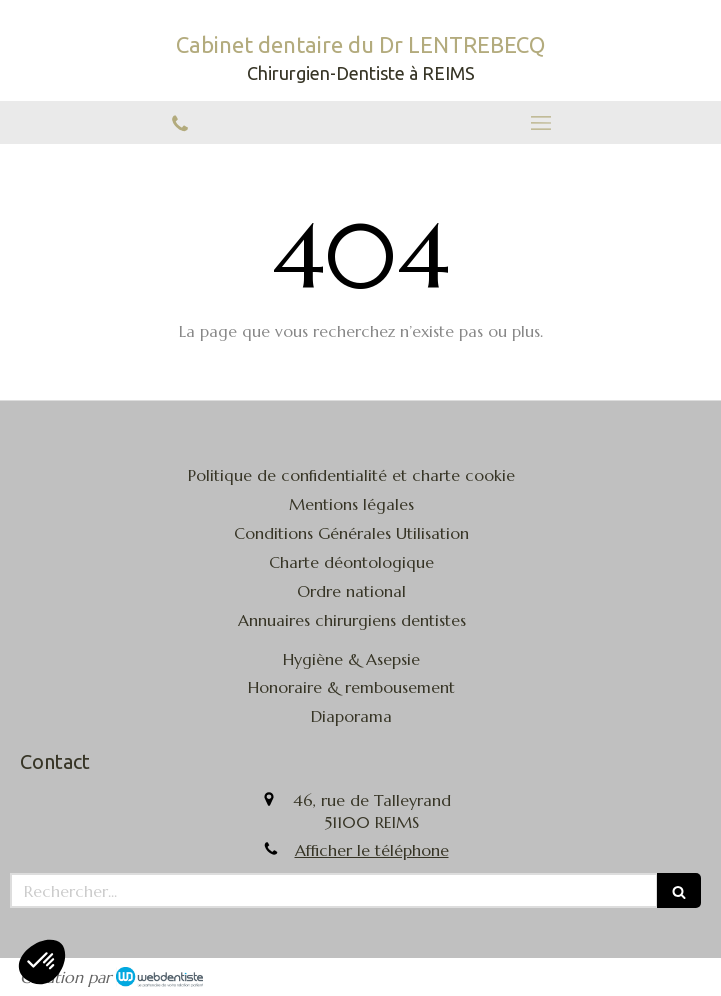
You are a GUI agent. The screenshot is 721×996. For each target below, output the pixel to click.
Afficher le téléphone (372, 850)
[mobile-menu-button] (541, 123)
